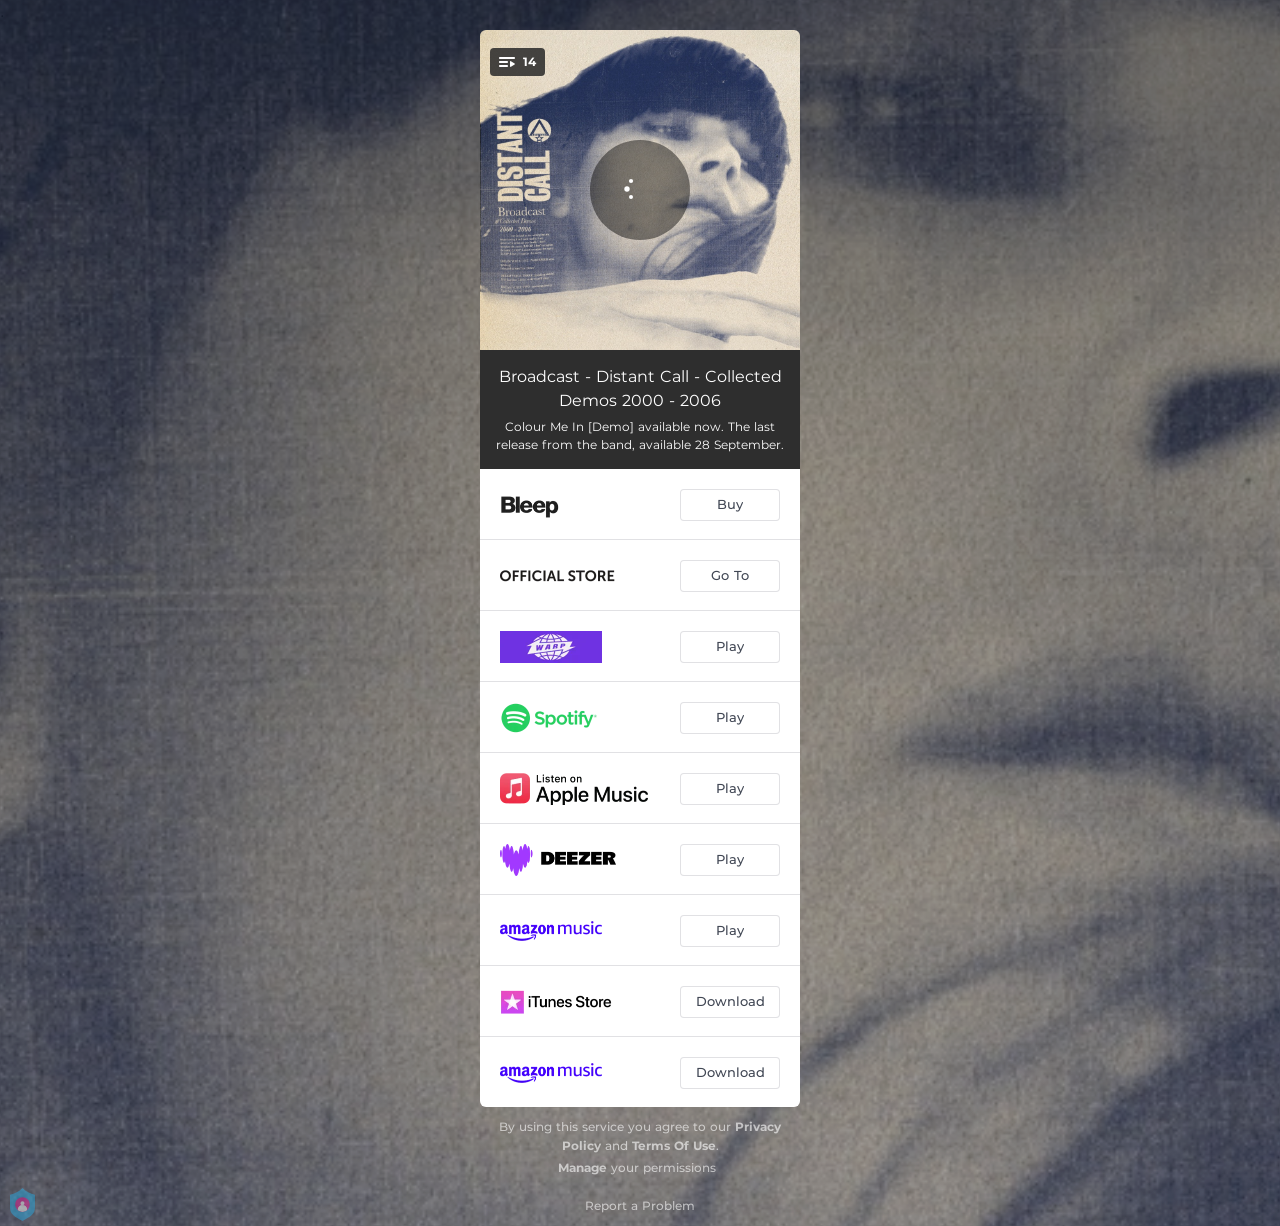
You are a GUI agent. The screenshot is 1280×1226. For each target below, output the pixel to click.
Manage (582, 1167)
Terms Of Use (674, 1145)
